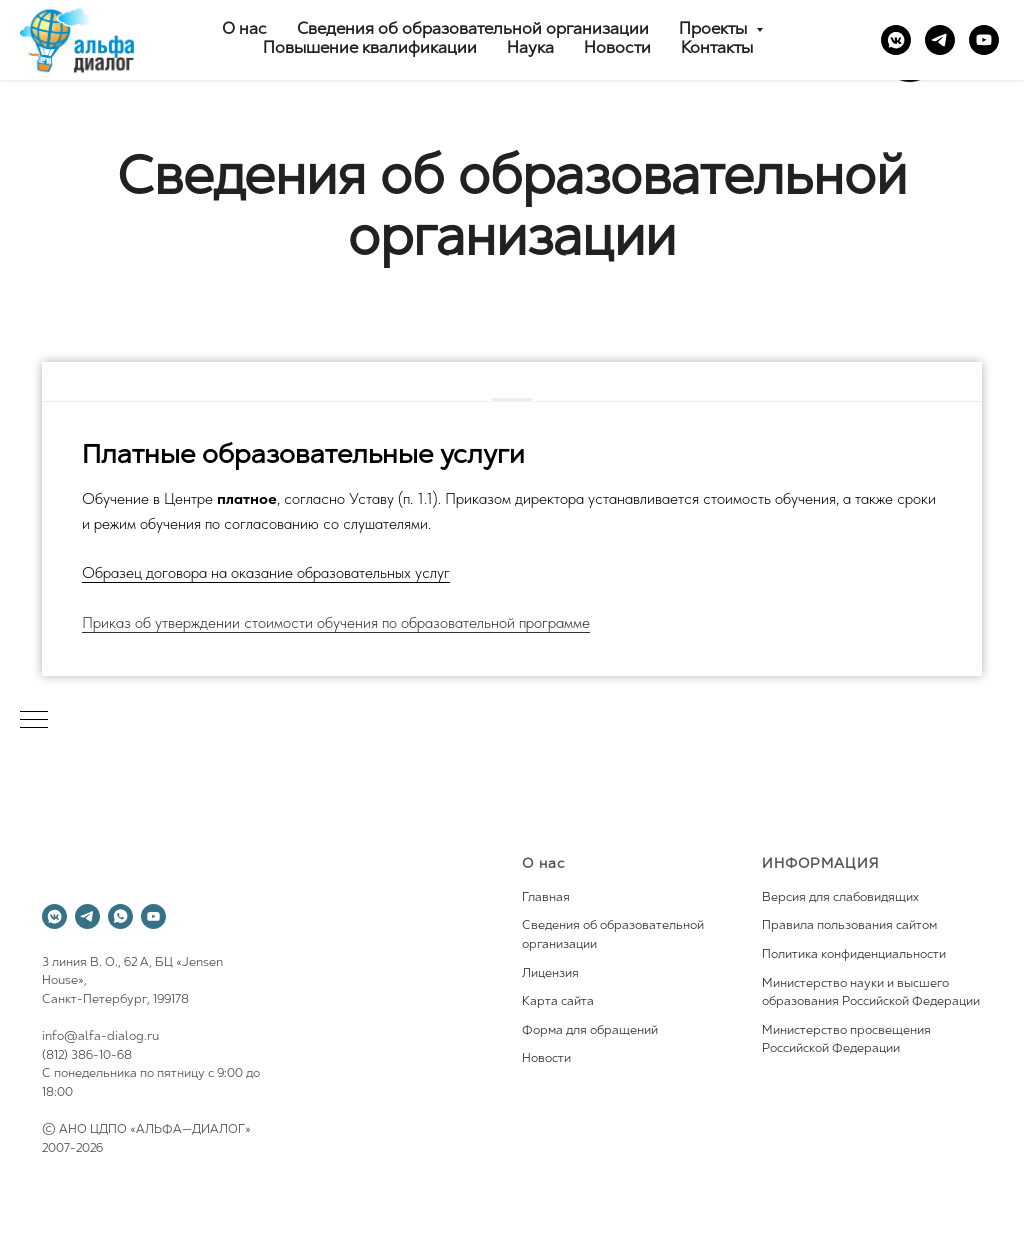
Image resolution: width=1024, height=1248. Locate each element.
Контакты (717, 49)
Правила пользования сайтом (849, 926)
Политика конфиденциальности (854, 955)
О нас (244, 30)
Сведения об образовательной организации (473, 30)
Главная (546, 898)
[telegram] (940, 40)
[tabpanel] (512, 539)
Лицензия (550, 974)
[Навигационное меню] (34, 721)
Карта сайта (558, 1002)
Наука (530, 49)
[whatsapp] (120, 916)
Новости (617, 49)
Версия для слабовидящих (840, 898)
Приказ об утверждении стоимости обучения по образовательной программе (336, 622)
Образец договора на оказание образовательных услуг (266, 572)
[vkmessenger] (896, 40)
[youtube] (984, 40)
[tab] (512, 383)
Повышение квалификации (370, 49)
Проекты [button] (715, 30)
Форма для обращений (590, 1031)
